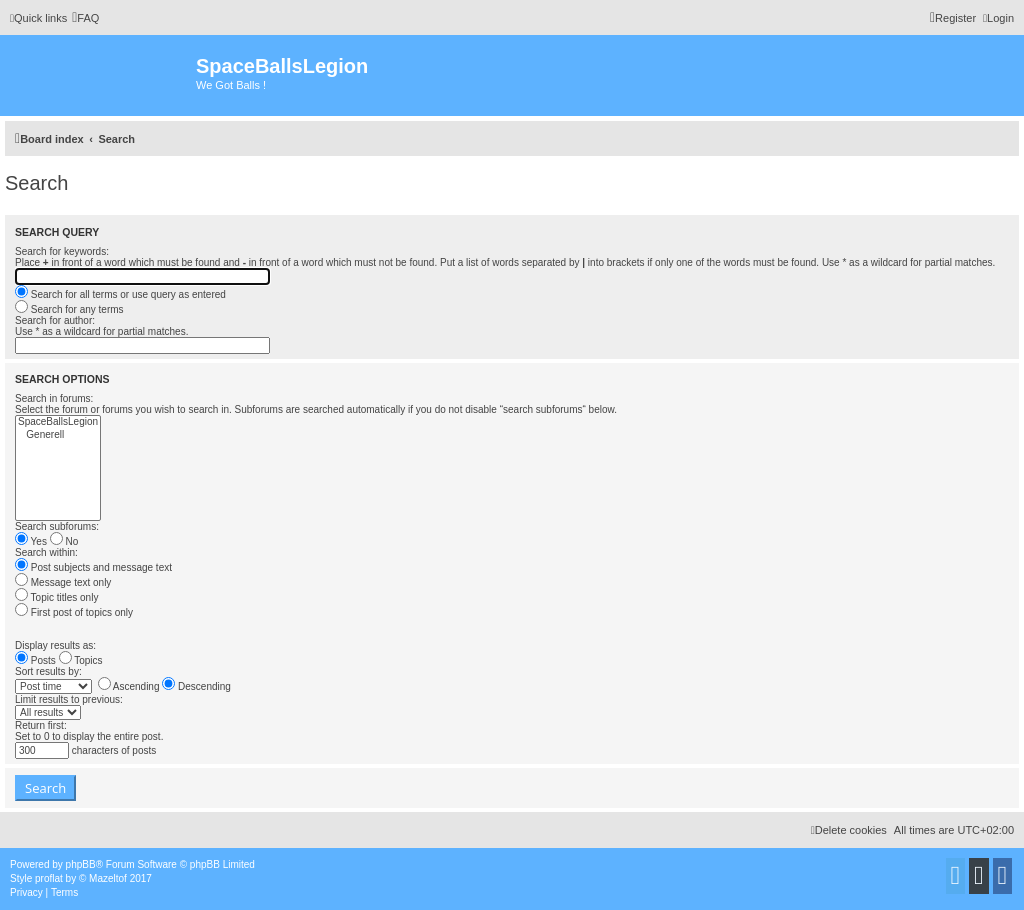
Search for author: (55, 320)
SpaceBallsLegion (58, 422)
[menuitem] (85, 18)
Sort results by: (48, 671)
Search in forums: (54, 398)
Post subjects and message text (93, 567)
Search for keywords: (62, 251)
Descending (196, 686)
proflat (49, 878)
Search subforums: (57, 526)
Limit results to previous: (69, 699)
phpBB (81, 864)
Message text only (63, 582)
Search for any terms (69, 309)
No (64, 541)
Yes (31, 541)
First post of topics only (74, 612)
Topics (81, 660)
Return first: (41, 725)
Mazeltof (108, 878)
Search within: (46, 552)
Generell (58, 435)
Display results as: (55, 645)
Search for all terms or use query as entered (120, 294)
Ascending (129, 686)
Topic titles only (56, 597)
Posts (35, 660)
